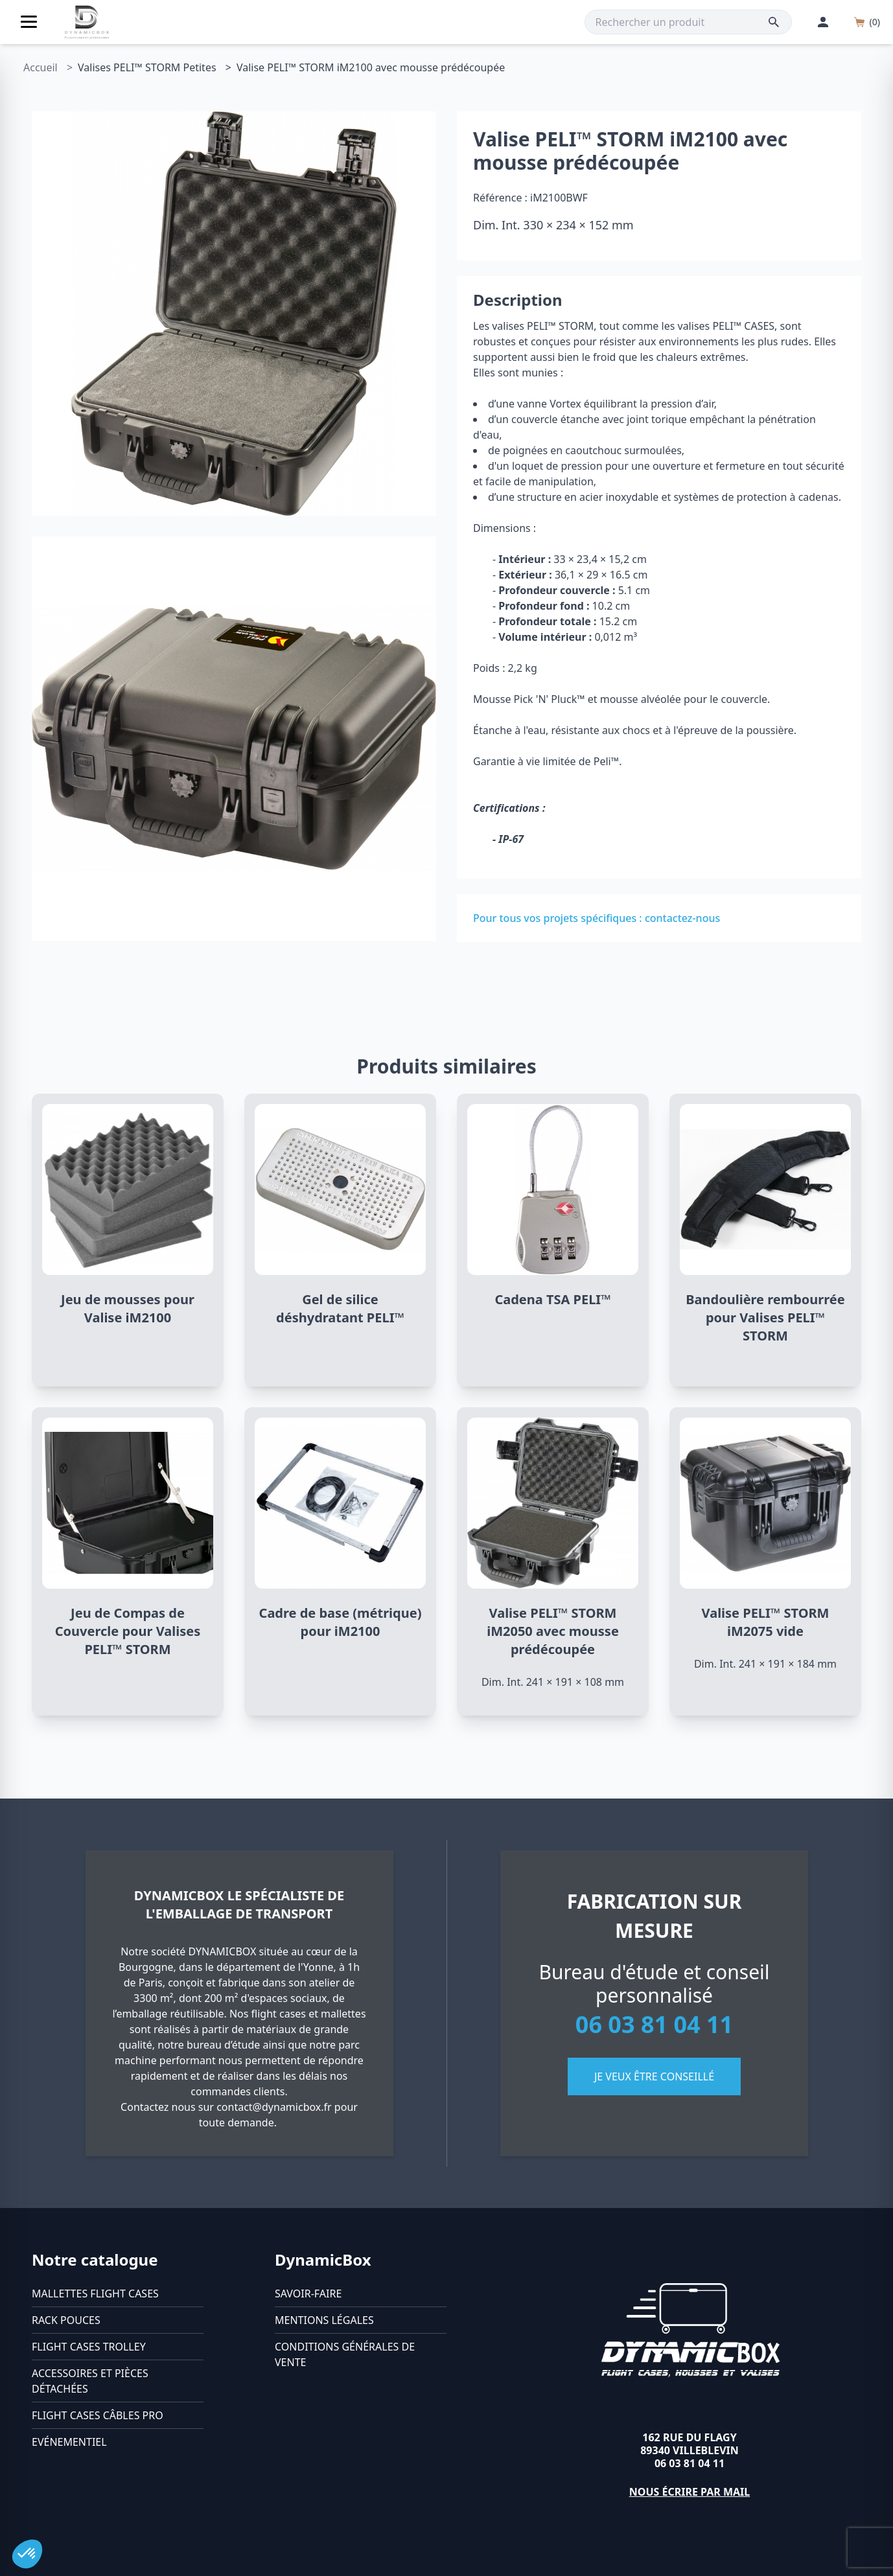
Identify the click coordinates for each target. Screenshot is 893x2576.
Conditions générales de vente (345, 2354)
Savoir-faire (308, 2293)
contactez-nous (682, 918)
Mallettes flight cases (95, 2293)
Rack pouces (66, 2320)
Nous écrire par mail (689, 2492)
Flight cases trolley (89, 2347)
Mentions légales (324, 2320)
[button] (27, 2554)
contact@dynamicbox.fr (274, 2107)
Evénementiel (69, 2442)
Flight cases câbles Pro (97, 2415)
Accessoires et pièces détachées (90, 2381)
